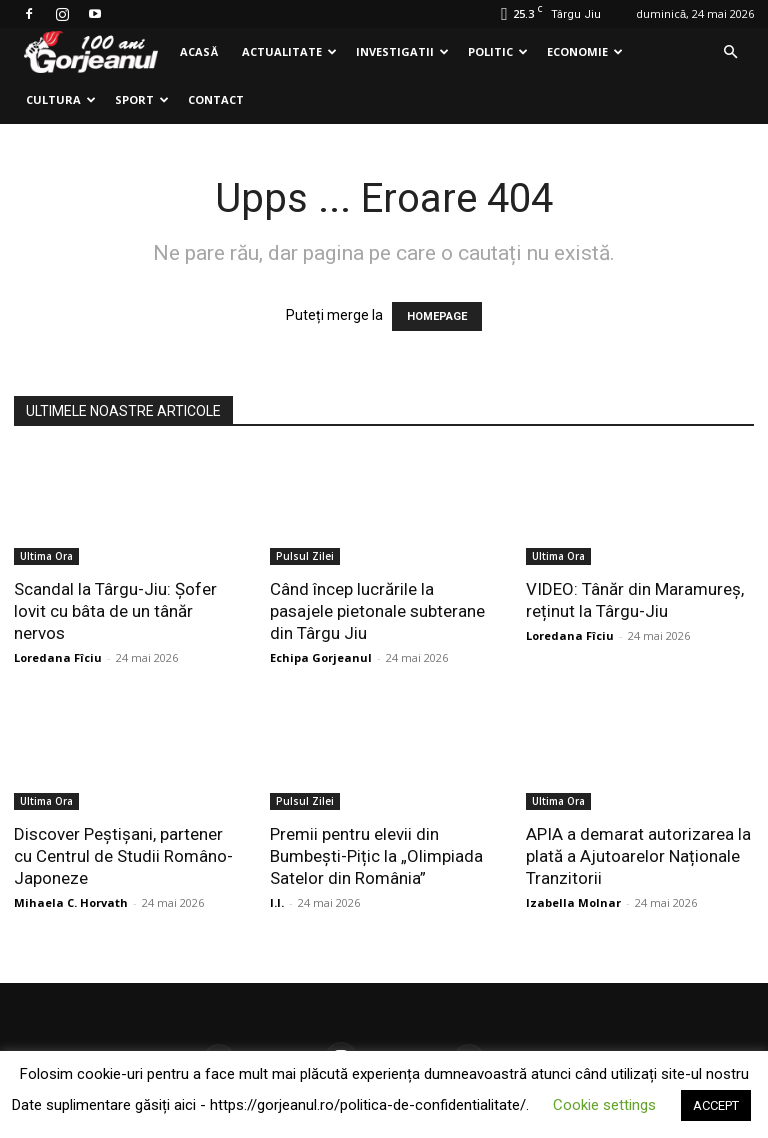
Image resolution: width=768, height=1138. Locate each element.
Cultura (61, 99)
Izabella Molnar (573, 902)
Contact (216, 99)
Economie (585, 51)
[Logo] (91, 52)
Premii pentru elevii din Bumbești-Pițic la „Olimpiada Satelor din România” (376, 856)
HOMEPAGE (437, 316)
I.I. (277, 902)
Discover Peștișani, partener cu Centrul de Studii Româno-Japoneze (123, 856)
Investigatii (402, 51)
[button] (730, 52)
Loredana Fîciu (58, 657)
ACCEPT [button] (716, 1105)
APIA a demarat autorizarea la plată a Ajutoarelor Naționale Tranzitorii (638, 856)
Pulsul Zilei (305, 556)
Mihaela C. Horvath (71, 902)
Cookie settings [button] (604, 1105)
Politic (498, 51)
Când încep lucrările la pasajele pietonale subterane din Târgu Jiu (377, 611)
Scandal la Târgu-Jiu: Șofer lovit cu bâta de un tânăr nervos (115, 611)
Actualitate (289, 51)
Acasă (199, 51)
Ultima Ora (46, 556)
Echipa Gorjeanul (321, 657)
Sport (142, 99)
